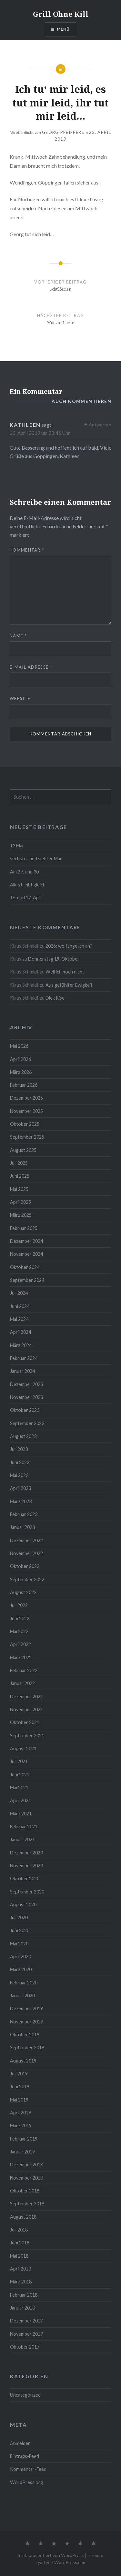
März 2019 (21, 2125)
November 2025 (26, 1111)
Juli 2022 (19, 1605)
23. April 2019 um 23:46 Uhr (40, 433)
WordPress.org (26, 2482)
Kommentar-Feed (28, 2469)
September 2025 (27, 1137)
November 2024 (26, 1254)
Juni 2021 (19, 1774)
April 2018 (20, 2268)
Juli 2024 (19, 1293)
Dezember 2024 (26, 1241)
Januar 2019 (22, 2151)
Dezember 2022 (26, 1540)
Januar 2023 (22, 1527)
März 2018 (21, 2281)
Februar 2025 (23, 1228)
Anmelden (20, 2443)
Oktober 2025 (24, 1124)
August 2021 (23, 1748)
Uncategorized (25, 2395)
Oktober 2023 (24, 1410)
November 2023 (26, 1397)
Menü (63, 29)
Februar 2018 (23, 2295)
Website (20, 698)
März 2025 (21, 1215)
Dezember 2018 (26, 2164)
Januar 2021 (22, 1839)
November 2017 (26, 2334)
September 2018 (27, 2203)
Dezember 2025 (26, 1098)
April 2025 (20, 1202)
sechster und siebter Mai (35, 858)
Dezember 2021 (26, 1696)
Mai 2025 (19, 1189)
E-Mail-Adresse (31, 667)
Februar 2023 (23, 1514)
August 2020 (23, 1904)
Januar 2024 (22, 1371)
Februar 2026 (23, 1085)
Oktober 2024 (24, 1267)
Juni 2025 (19, 1176)
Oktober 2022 (24, 1566)
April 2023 (20, 1488)
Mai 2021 (19, 1787)
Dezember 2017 (26, 2320)
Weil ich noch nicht (64, 971)
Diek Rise (55, 998)
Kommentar (27, 550)
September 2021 (27, 1735)
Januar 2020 (22, 1995)
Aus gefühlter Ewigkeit (69, 985)
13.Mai (16, 845)
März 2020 (21, 1969)
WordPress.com (70, 2562)
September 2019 (27, 2047)
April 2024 (20, 1332)
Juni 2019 (19, 2086)
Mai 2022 (19, 1631)
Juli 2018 (19, 2229)
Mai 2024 (19, 1319)
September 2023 (27, 1423)
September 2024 (27, 1280)
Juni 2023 (19, 1462)
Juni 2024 (19, 1306)
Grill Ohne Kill (60, 14)
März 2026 (21, 1072)
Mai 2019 (19, 2099)
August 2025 (23, 1150)
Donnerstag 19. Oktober (53, 959)
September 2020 (27, 1891)
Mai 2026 (19, 1046)
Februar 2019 (23, 2139)
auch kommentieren (81, 401)
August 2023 (23, 1436)
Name (18, 635)
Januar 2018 (22, 2308)
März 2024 (21, 1345)
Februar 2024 (23, 1358)
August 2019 (23, 2060)
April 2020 (20, 1956)
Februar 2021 (23, 1826)
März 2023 (21, 1501)
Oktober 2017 (24, 2347)
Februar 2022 (23, 1670)
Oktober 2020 (24, 1878)
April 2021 (20, 1800)
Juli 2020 (19, 1917)
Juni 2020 (19, 1930)
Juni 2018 (19, 2242)
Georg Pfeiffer (61, 132)
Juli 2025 (19, 1163)
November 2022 (26, 1553)
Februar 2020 (23, 1982)
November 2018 (26, 2178)
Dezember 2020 (26, 1852)
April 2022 (20, 1644)
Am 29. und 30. (25, 871)
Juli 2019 (19, 2073)
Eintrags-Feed (24, 2456)
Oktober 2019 (24, 2034)
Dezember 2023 (26, 1384)
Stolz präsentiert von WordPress (51, 2555)
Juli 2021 (19, 1761)
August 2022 (23, 1592)
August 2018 (23, 2217)
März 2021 (21, 1813)
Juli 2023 (19, 1449)
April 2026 (20, 1059)
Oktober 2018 (24, 2190)
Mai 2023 (19, 1475)
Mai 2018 (19, 2256)
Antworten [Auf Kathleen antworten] (100, 424)
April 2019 (20, 2112)
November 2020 (26, 1865)
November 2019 (26, 2021)
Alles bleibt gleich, (28, 884)
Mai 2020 (19, 1943)
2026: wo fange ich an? (68, 946)
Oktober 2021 (24, 1722)
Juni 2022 (19, 1618)
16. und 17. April (26, 897)
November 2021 (26, 1709)
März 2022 (21, 1657)
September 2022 (27, 1579)
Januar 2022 (22, 1683)
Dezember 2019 (26, 2008)
